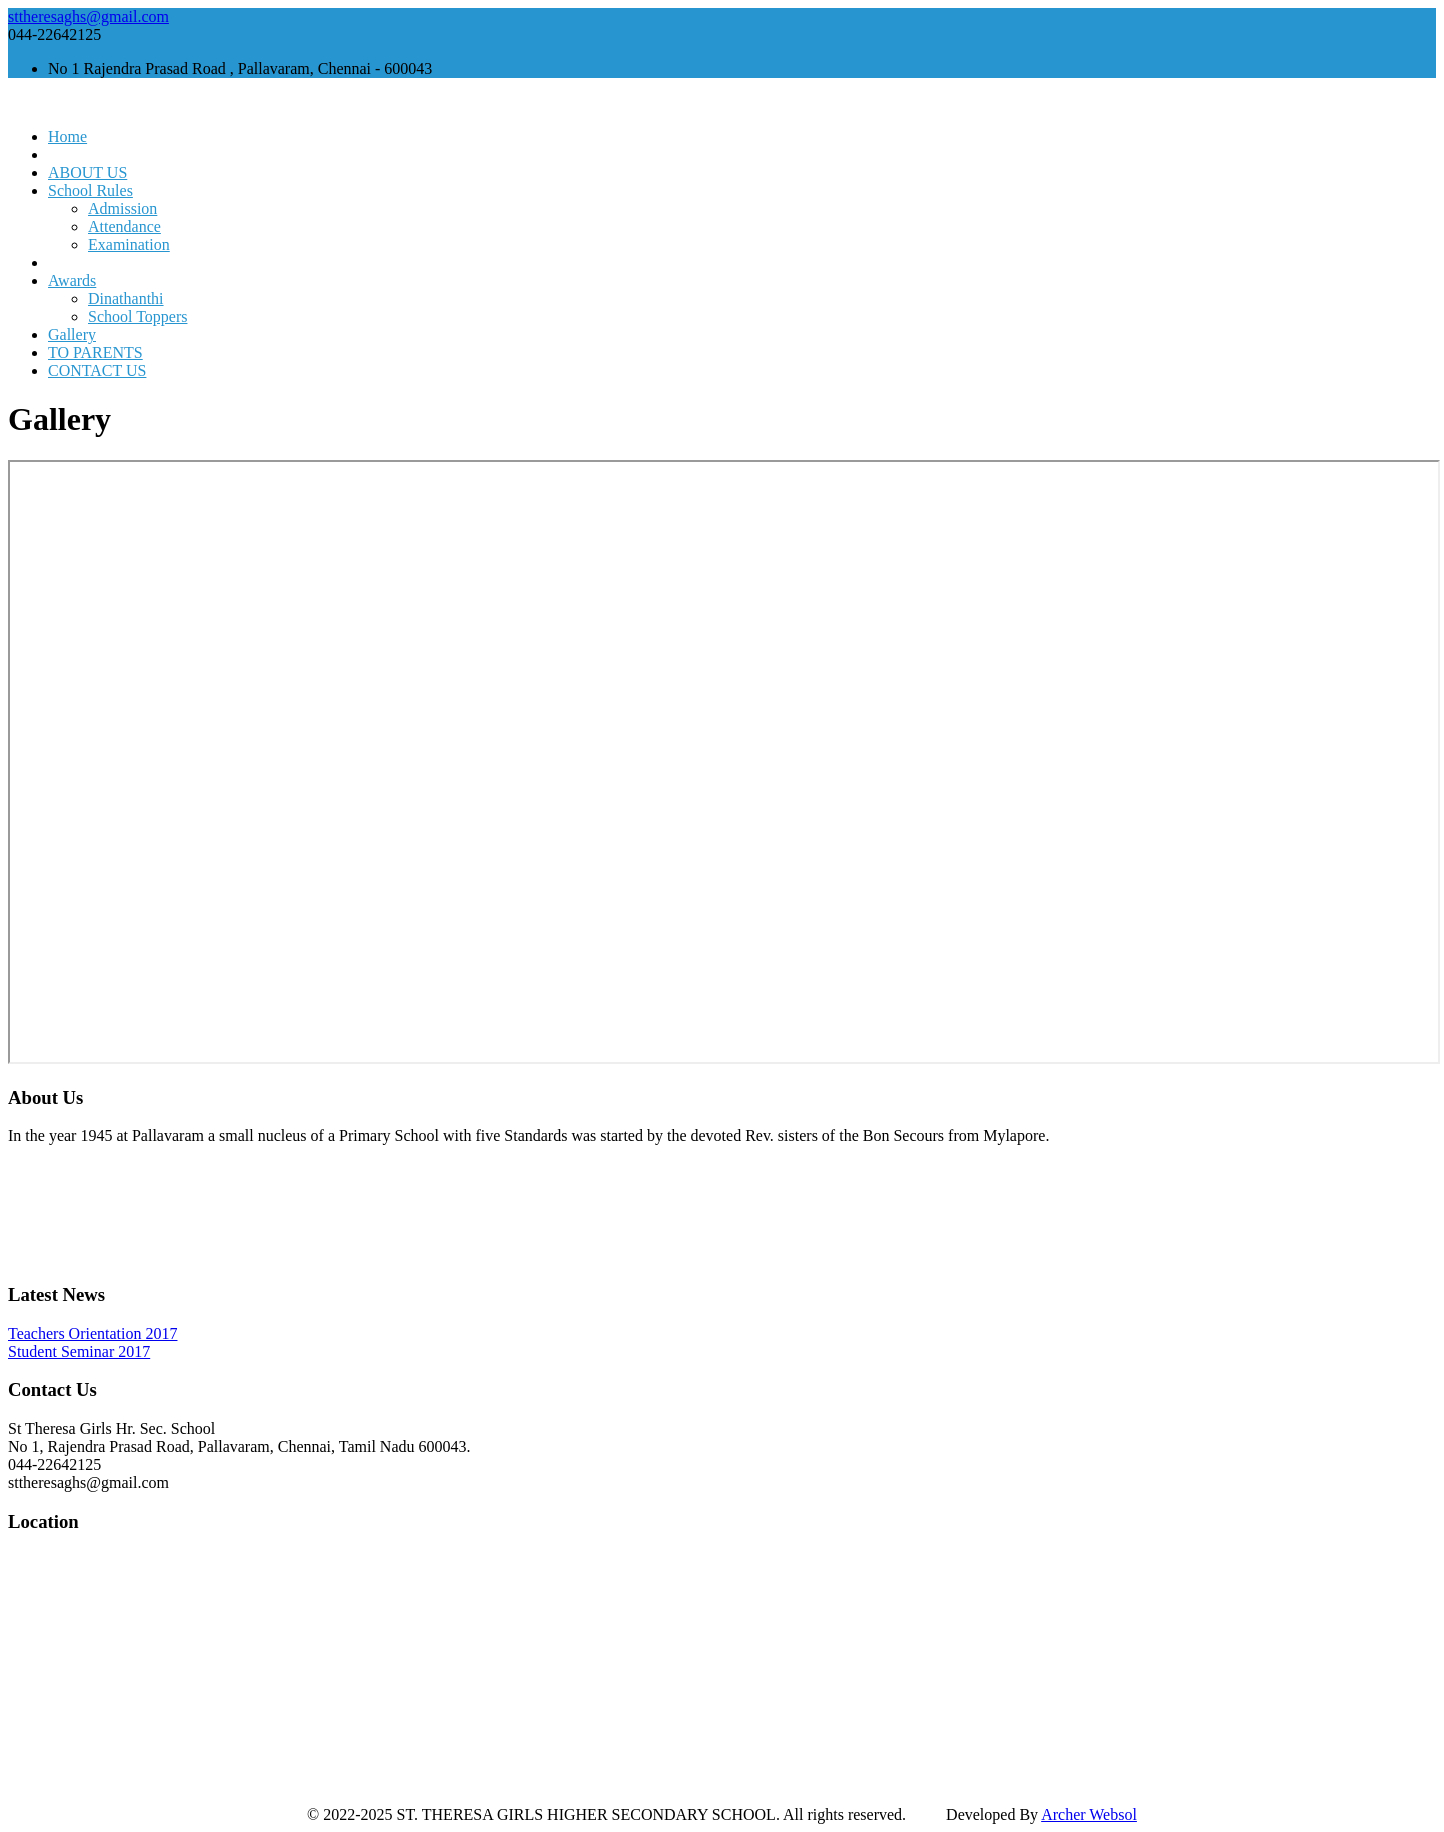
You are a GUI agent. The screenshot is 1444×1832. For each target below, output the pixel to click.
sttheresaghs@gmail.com (88, 16)
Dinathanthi (126, 298)
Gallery (72, 334)
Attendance (124, 226)
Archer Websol (1089, 1814)
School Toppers (137, 316)
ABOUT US (87, 172)
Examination (129, 244)
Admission (122, 208)
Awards (72, 280)
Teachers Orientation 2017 (92, 1333)
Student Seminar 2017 (79, 1351)
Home (67, 136)
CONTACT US (97, 370)
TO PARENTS (95, 352)
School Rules (90, 190)
